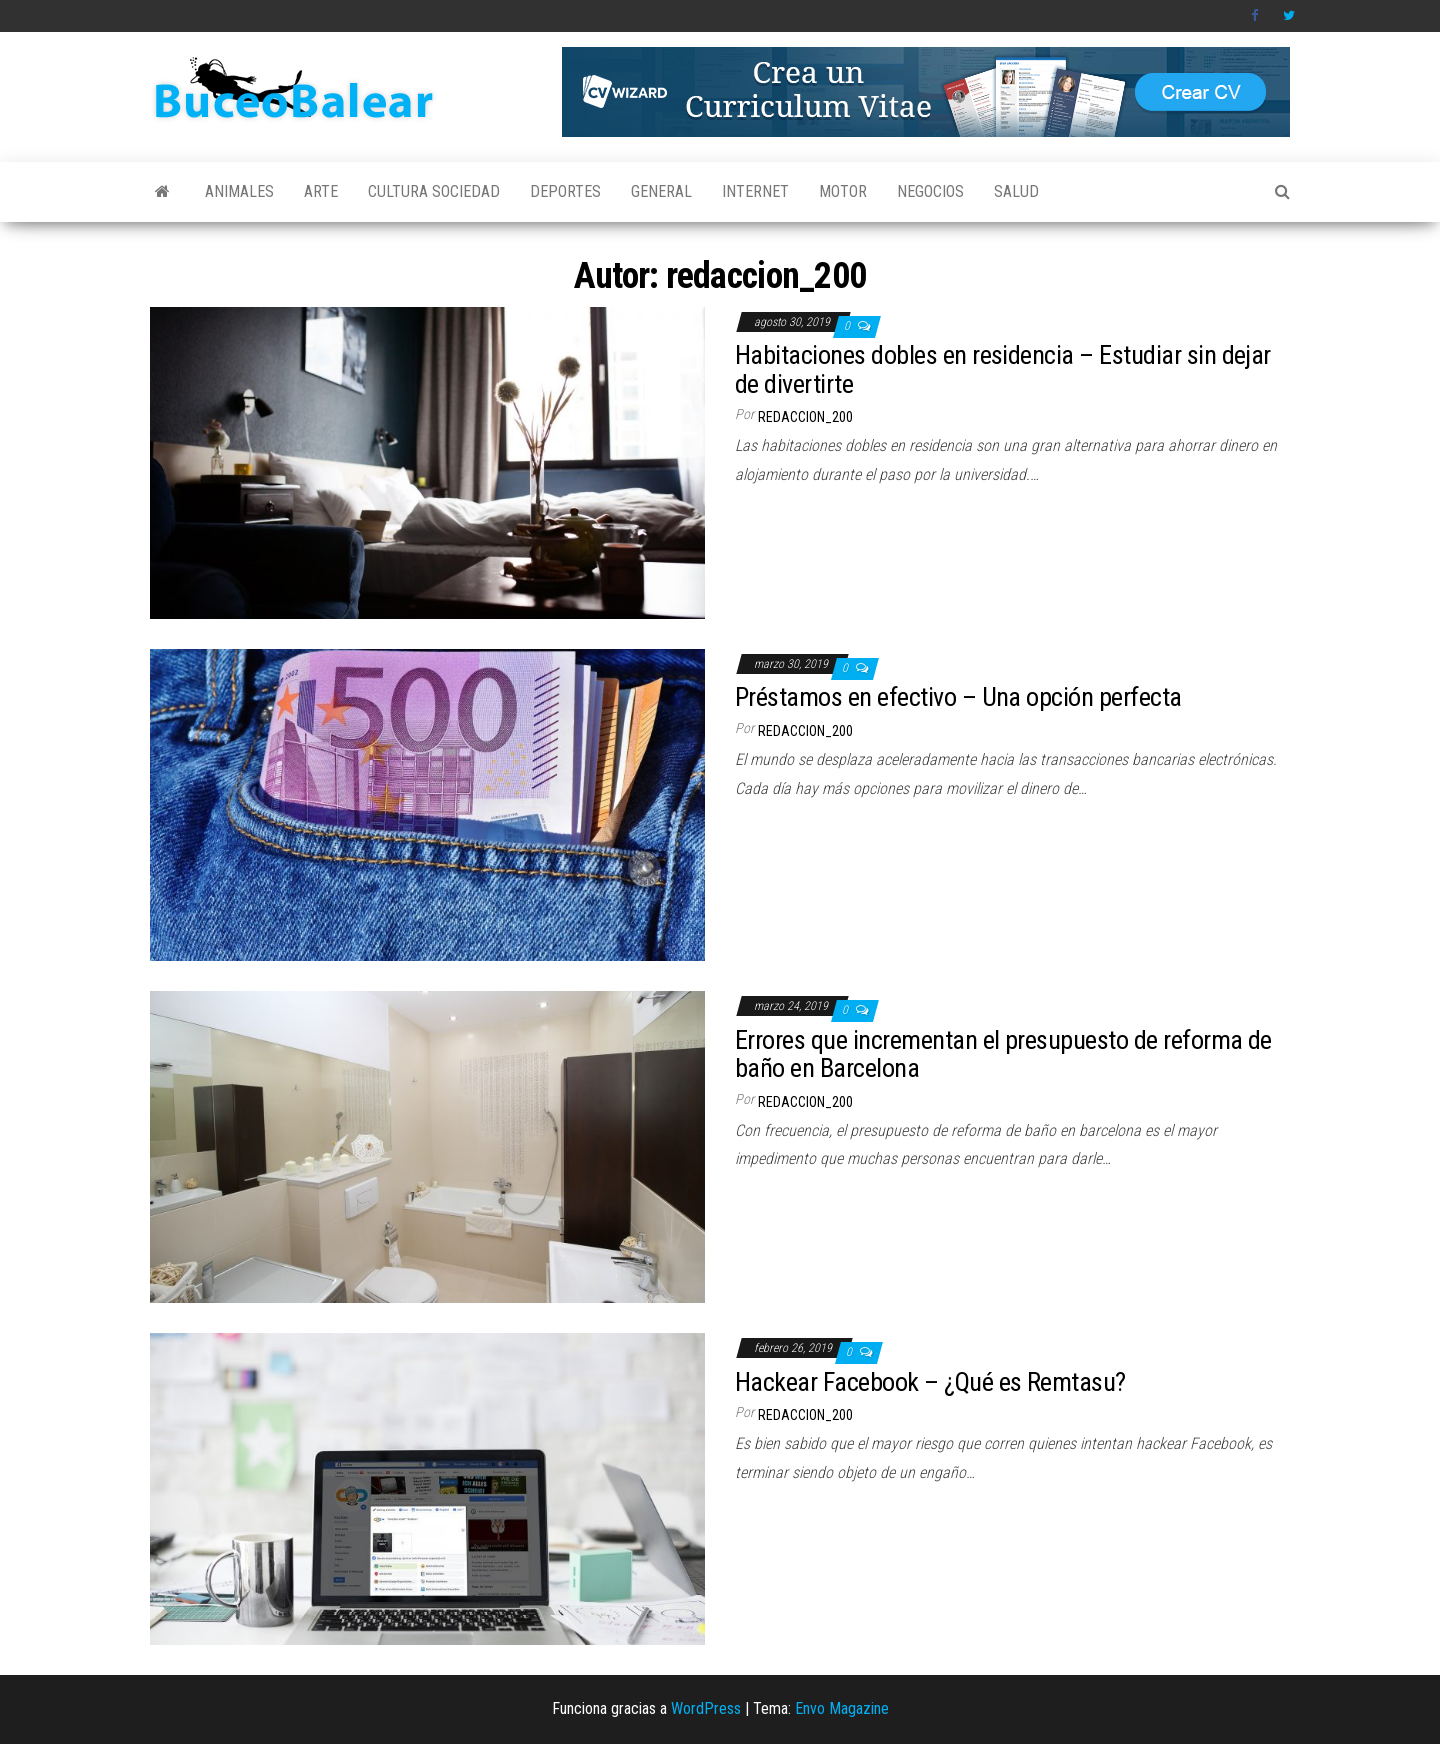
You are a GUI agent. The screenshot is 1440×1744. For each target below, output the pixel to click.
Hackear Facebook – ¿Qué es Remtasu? (930, 1382)
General (661, 191)
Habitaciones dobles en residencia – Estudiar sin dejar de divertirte (1003, 369)
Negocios (930, 191)
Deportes (565, 191)
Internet (755, 191)
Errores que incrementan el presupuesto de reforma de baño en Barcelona (1003, 1054)
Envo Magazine (842, 1708)
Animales (239, 191)
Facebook (1257, 16)
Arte (321, 191)
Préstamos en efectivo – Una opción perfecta (958, 697)
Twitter (1289, 16)
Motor (843, 191)
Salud (1016, 191)
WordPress (706, 1708)
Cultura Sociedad (434, 191)
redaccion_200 (805, 417)
